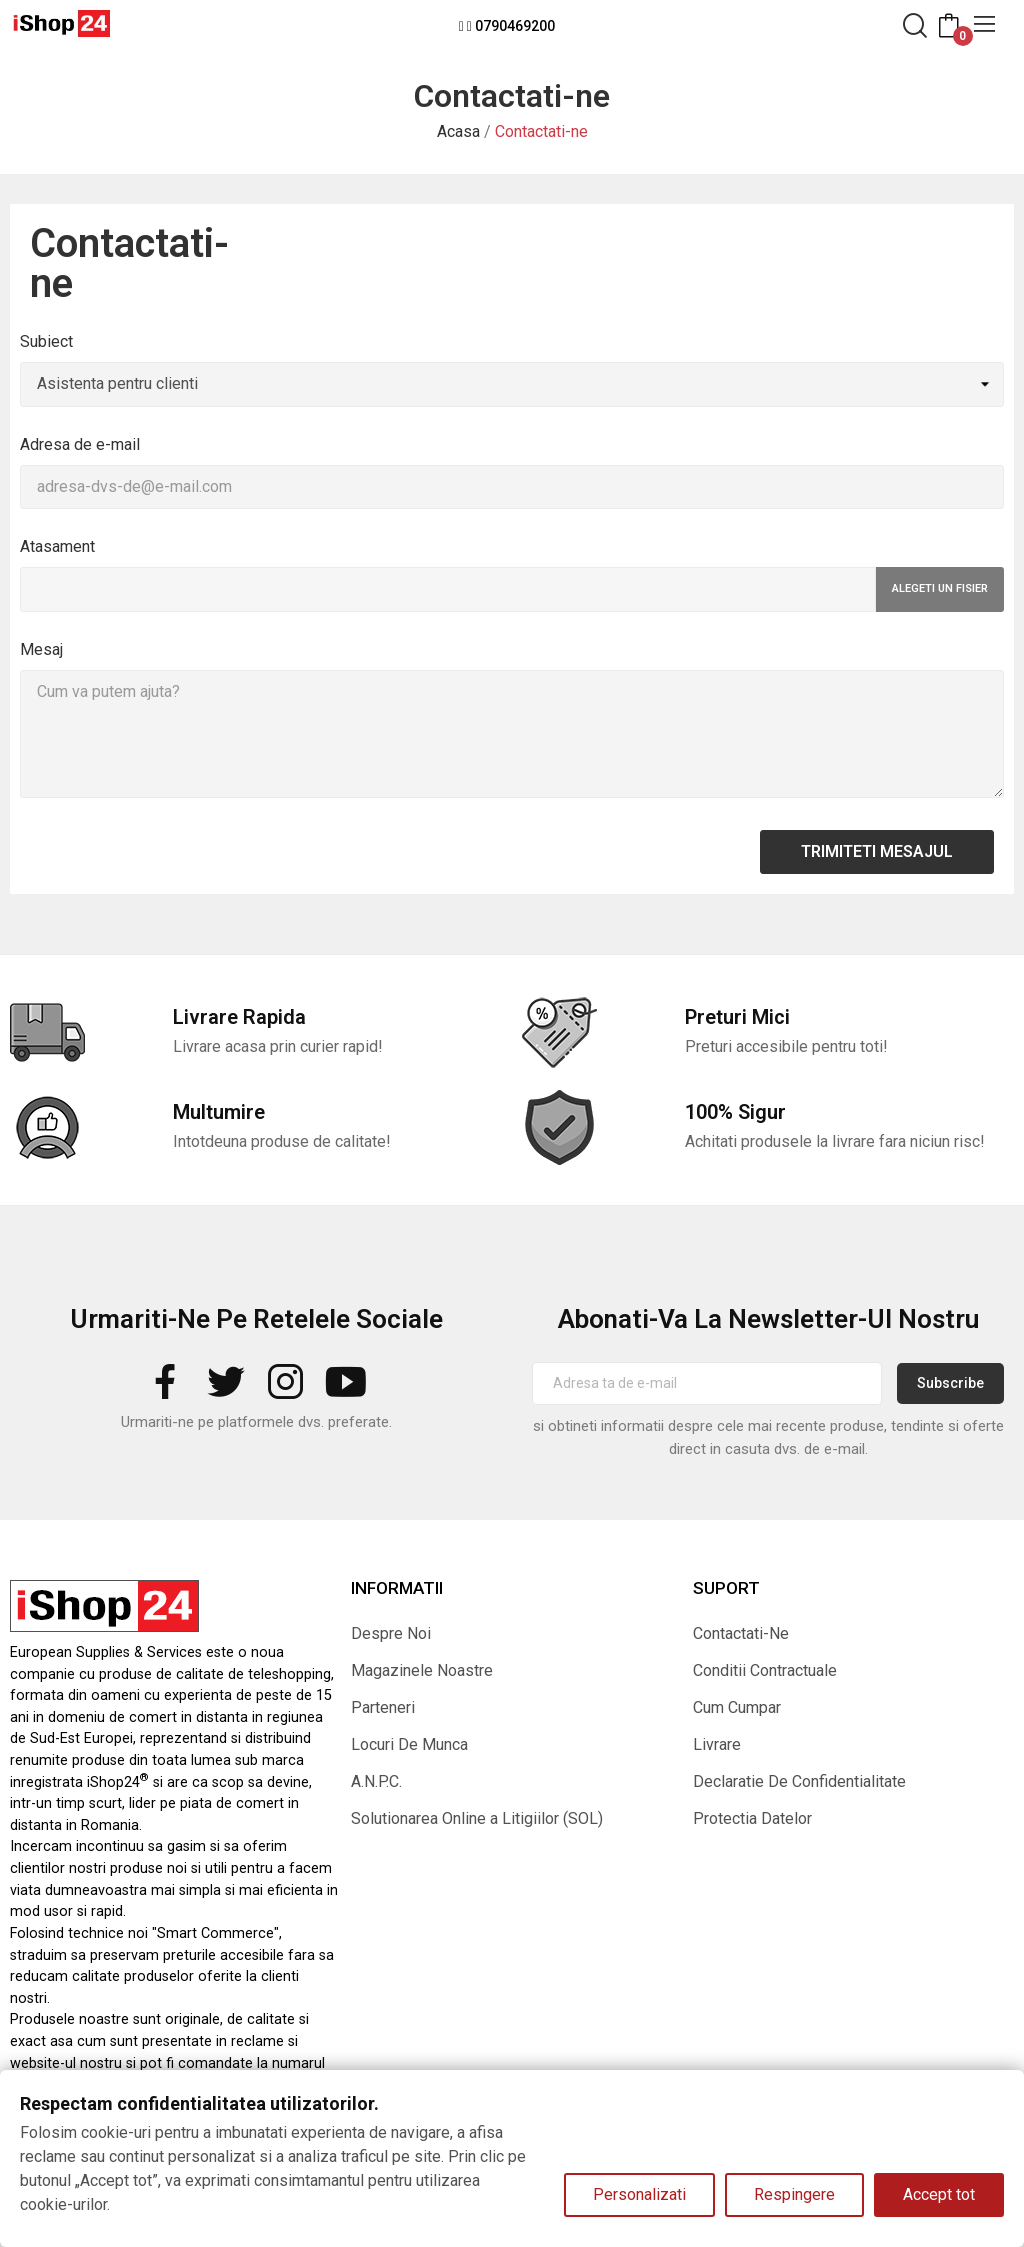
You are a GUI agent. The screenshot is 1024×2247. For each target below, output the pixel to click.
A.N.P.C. (376, 1781)
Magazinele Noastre (422, 1670)
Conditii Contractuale (765, 1670)
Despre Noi (391, 1633)
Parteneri (383, 1707)
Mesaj (41, 649)
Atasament (57, 546)
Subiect (46, 341)
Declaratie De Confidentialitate (799, 1781)
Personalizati (639, 2194)
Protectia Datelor (752, 1818)
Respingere (794, 2194)
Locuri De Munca (409, 1744)
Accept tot (939, 2194)
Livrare (717, 1744)
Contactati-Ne (741, 1633)
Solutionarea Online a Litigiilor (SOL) (477, 1818)
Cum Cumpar (737, 1707)
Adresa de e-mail (80, 444)
